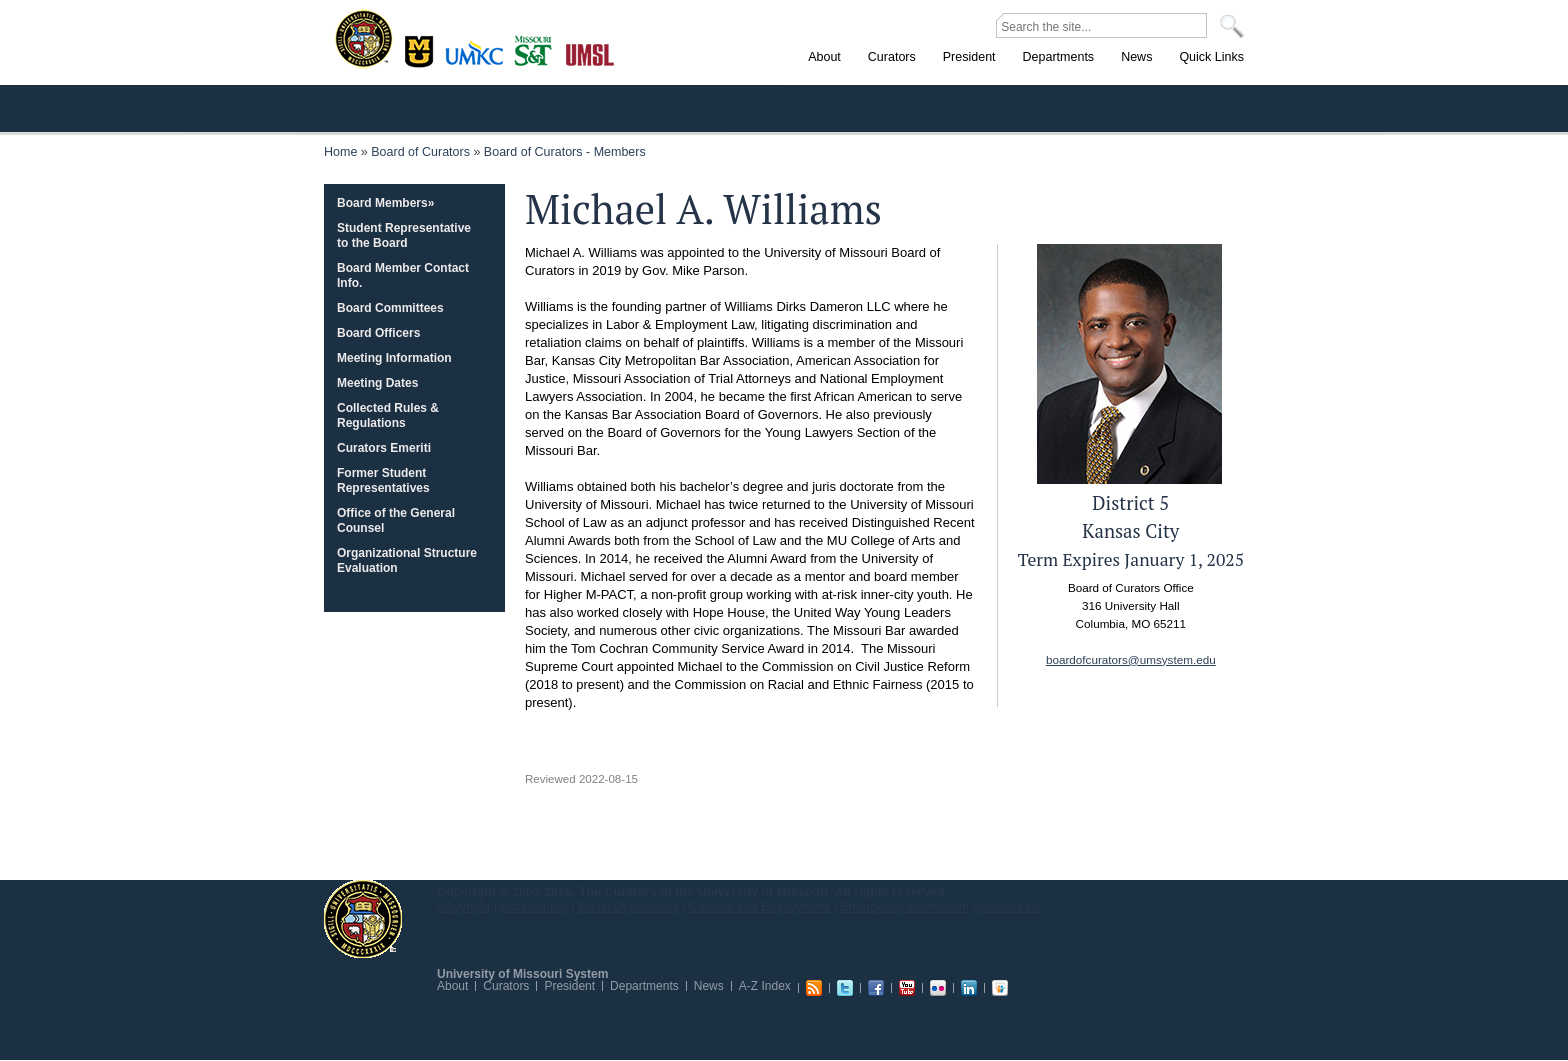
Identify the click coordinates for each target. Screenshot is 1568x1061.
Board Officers (378, 333)
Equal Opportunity (628, 907)
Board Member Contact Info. (403, 275)
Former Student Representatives (383, 480)
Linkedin (969, 988)
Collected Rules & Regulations (388, 415)
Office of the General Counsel (396, 520)
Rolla (537, 49)
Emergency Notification (905, 907)
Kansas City (479, 59)
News (709, 986)
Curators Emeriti (384, 448)
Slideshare (1000, 988)
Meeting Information (394, 358)
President (569, 986)
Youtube (907, 988)
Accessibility (534, 907)
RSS (814, 988)
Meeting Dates (377, 383)
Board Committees (390, 308)
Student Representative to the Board (404, 235)
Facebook (876, 988)
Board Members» (385, 203)
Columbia (421, 49)
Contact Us (1010, 907)
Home (340, 152)
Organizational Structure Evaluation (407, 560)
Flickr (938, 988)
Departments (644, 986)
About (452, 986)
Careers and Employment (760, 907)
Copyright (464, 907)
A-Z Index (765, 986)
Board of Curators (420, 152)
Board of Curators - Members (565, 152)
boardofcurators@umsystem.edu (1131, 659)
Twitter (845, 988)
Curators (506, 986)
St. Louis (590, 53)
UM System (363, 919)
